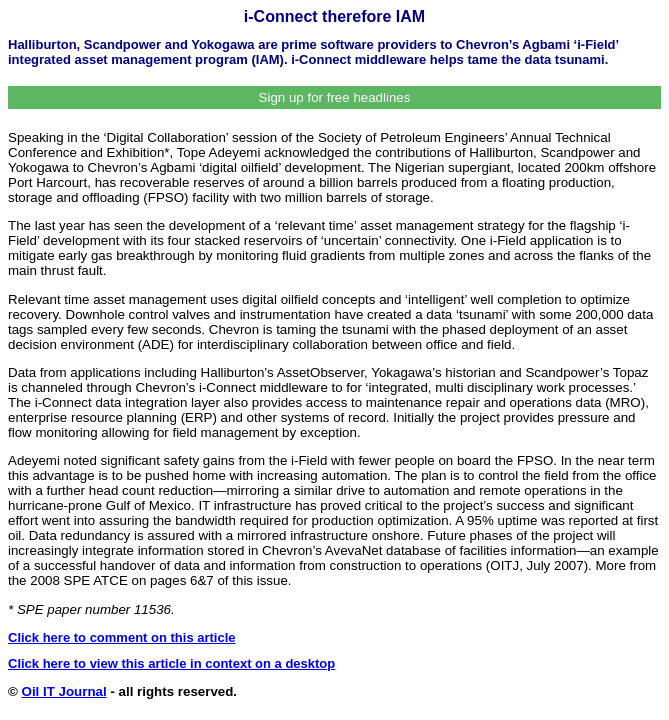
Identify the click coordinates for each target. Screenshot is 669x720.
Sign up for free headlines (335, 97)
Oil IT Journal (64, 691)
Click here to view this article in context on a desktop (171, 663)
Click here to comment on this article (122, 637)
